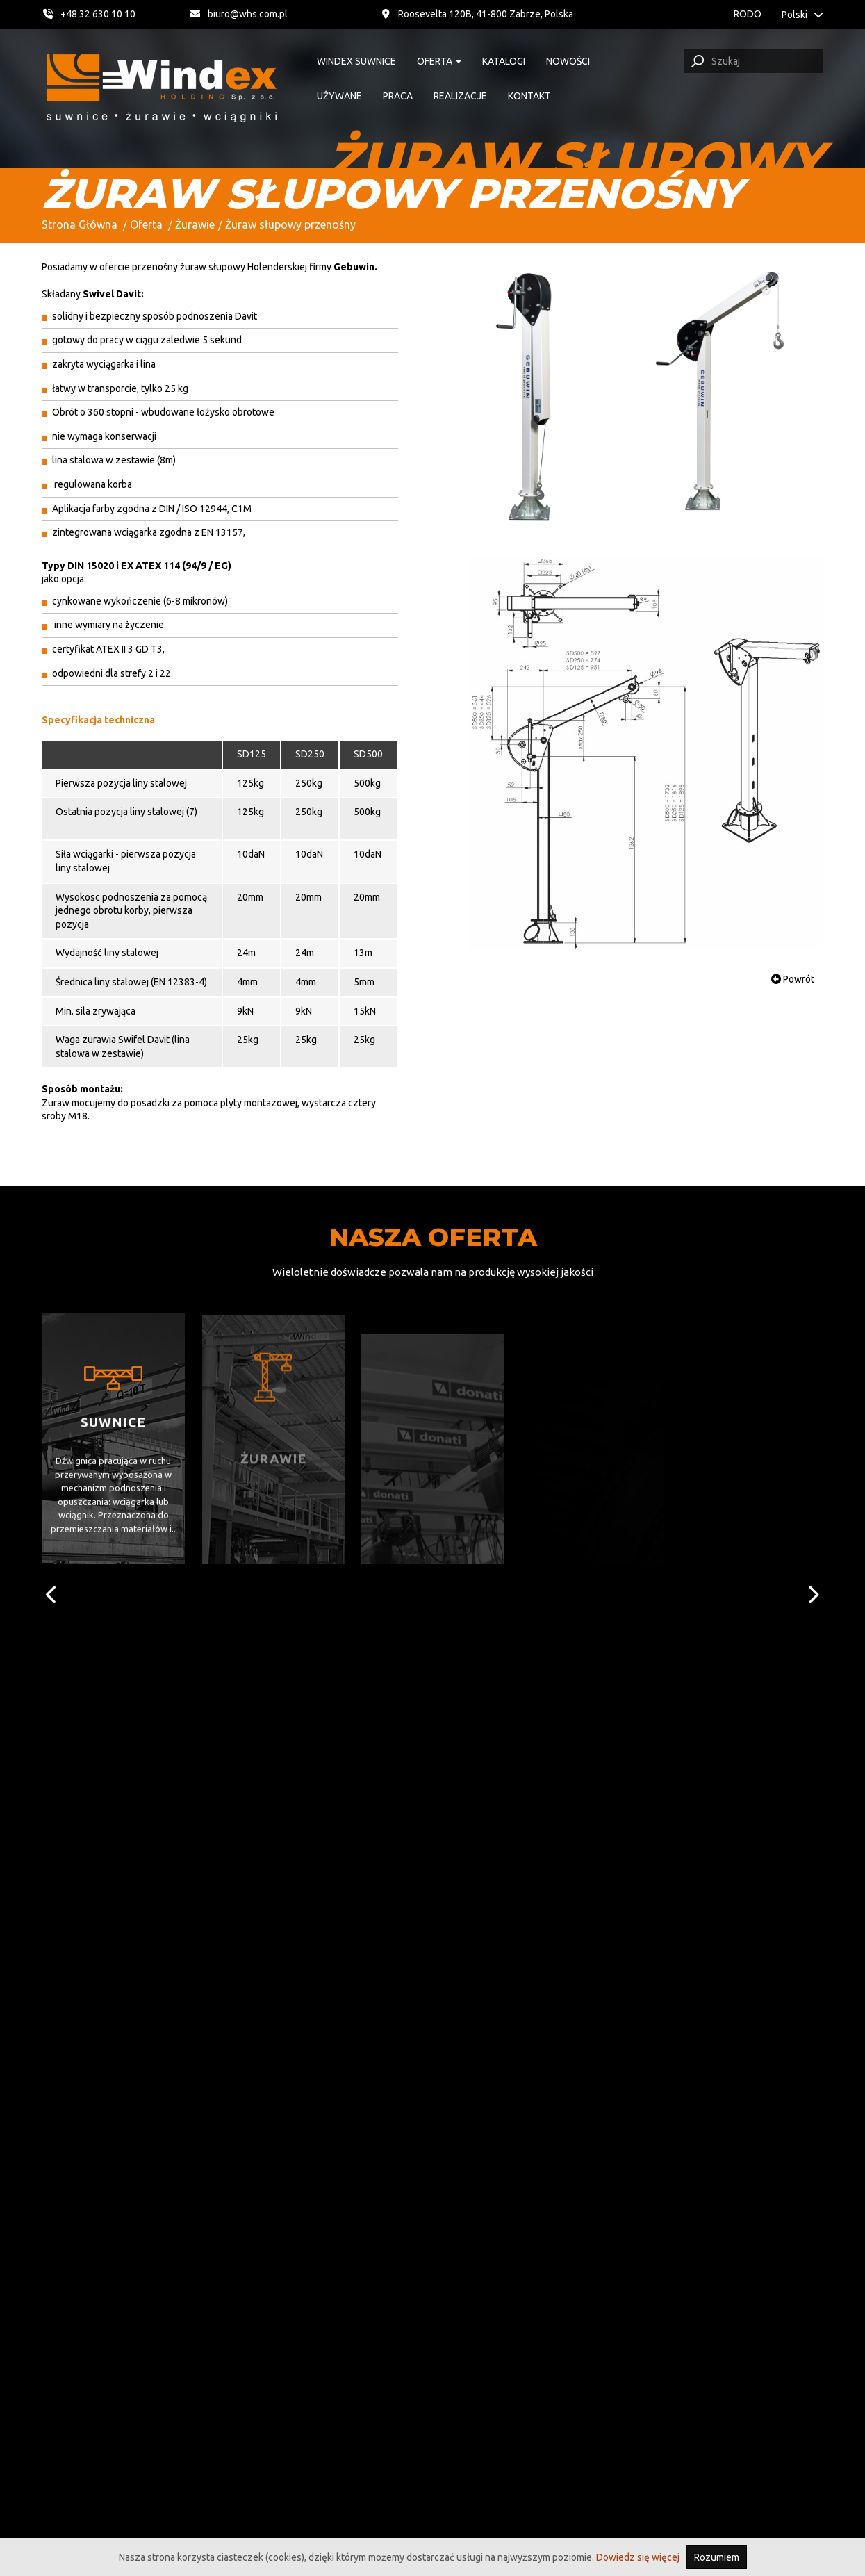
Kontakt (525, 95)
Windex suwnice (352, 61)
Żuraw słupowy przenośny (290, 224)
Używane (335, 95)
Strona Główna (79, 224)
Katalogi (499, 61)
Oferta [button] (435, 61)
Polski (802, 14)
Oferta (146, 224)
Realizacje (456, 95)
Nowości (564, 61)
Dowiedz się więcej (637, 2557)
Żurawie (195, 224)
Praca (394, 95)
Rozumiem (716, 2557)
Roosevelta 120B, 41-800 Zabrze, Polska (515, 13)
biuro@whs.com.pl (277, 13)
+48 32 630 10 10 (88, 13)
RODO (743, 13)
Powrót (792, 979)
